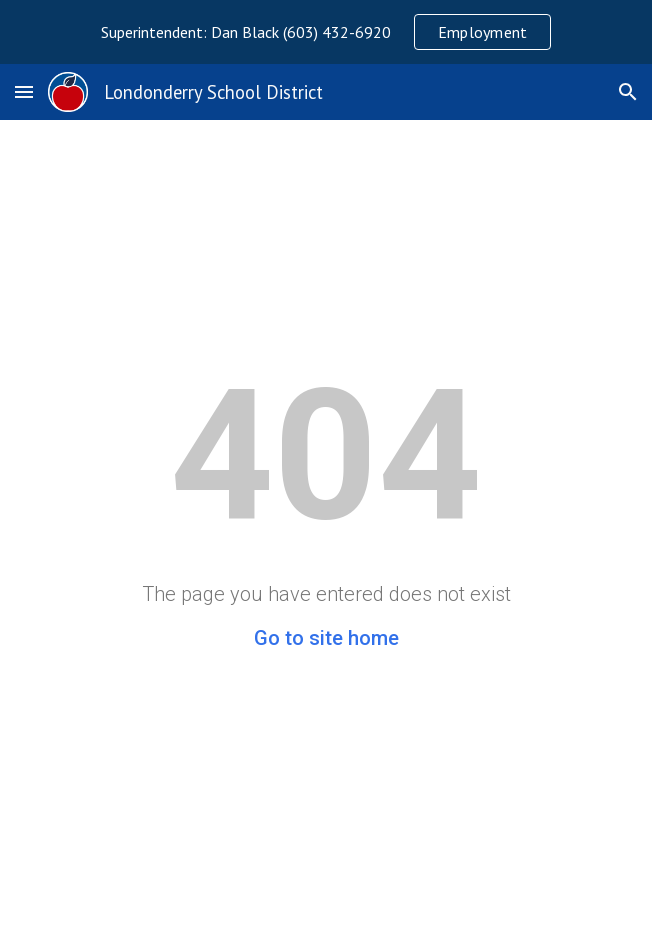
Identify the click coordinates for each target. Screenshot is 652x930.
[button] (24, 91)
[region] (326, 32)
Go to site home (326, 638)
